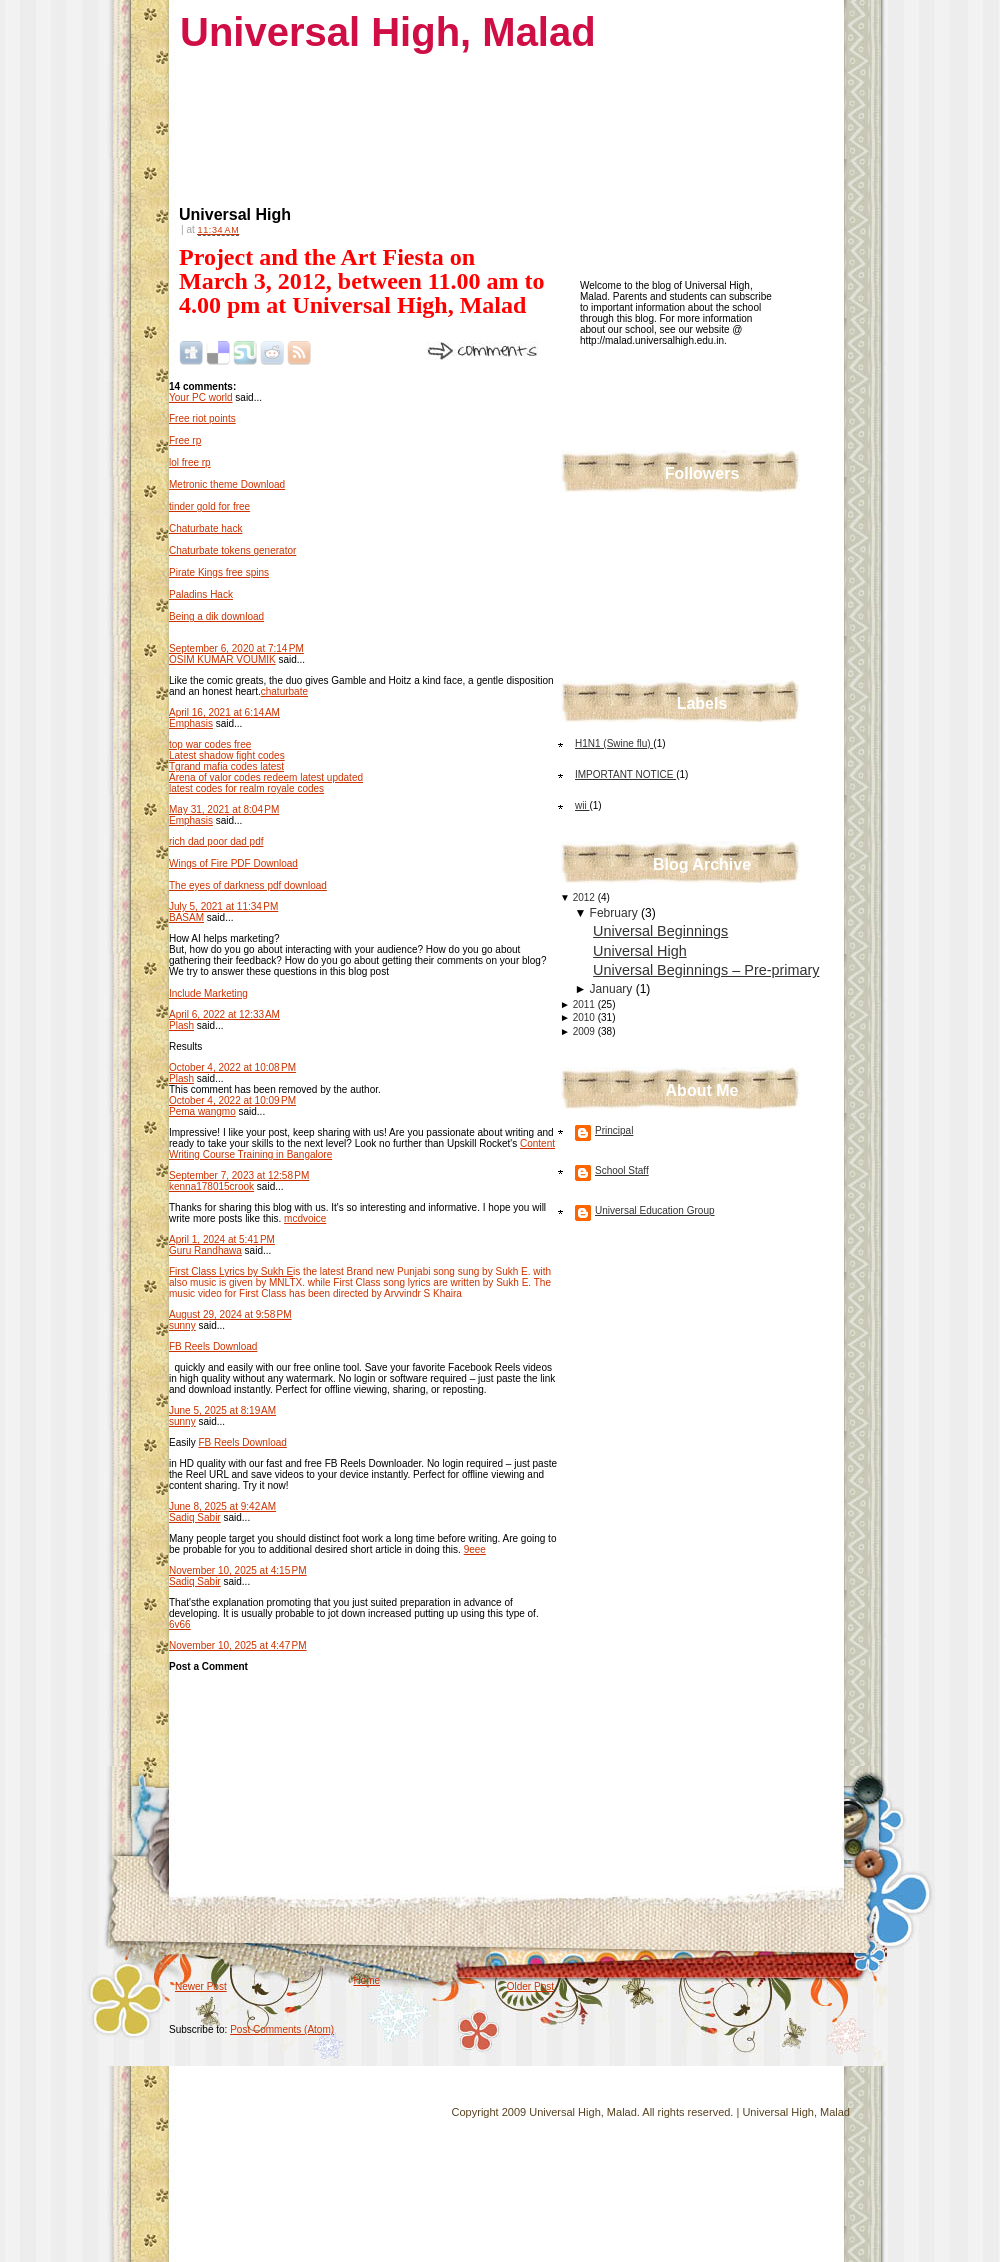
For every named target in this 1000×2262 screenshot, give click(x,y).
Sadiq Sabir (195, 1517)
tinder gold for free (209, 506)
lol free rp (190, 462)
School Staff (622, 1170)
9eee (475, 1549)
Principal (614, 1130)
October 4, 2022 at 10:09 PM (232, 1100)
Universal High (235, 214)
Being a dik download (216, 616)
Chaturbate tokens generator (232, 550)
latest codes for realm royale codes (246, 788)
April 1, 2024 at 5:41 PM (222, 1239)
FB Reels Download (213, 1346)
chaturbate (284, 691)
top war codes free (210, 744)
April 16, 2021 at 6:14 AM (224, 712)
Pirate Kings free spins (219, 572)
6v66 (180, 1624)
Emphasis (191, 723)
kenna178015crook (211, 1186)
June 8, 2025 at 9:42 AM (222, 1506)
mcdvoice (305, 1218)
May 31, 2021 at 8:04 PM (224, 809)
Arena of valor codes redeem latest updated (266, 777)
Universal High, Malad (388, 32)
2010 (585, 1017)
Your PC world (201, 397)
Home (366, 1980)
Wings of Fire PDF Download (233, 863)
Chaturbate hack (205, 528)
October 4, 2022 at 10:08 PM (232, 1067)
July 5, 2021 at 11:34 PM (223, 906)
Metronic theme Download (227, 484)
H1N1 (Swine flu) (614, 743)
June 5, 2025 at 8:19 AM (222, 1410)
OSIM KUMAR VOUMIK (222, 659)
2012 (585, 897)
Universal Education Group (655, 1210)
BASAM (186, 917)
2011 (585, 1004)
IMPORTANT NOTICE (625, 774)
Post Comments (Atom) (282, 2029)
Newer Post (201, 1986)
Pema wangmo (202, 1111)
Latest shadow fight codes (227, 755)
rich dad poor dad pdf (216, 841)
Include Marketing (208, 993)
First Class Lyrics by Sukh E (231, 1271)
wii (582, 805)
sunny (182, 1325)
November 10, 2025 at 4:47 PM (238, 1645)
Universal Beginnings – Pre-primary (706, 970)
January (613, 989)
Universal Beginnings (660, 931)
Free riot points (202, 418)
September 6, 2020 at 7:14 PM (236, 648)
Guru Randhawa (205, 1250)
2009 (585, 1031)
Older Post (530, 1986)
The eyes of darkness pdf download (248, 885)
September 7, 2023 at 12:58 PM (239, 1175)
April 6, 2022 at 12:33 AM (224, 1014)
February (615, 913)
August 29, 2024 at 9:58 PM (230, 1314)
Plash (181, 1025)
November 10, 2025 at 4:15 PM (238, 1570)
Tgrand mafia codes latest (226, 766)
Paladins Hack (201, 594)
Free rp (185, 440)
